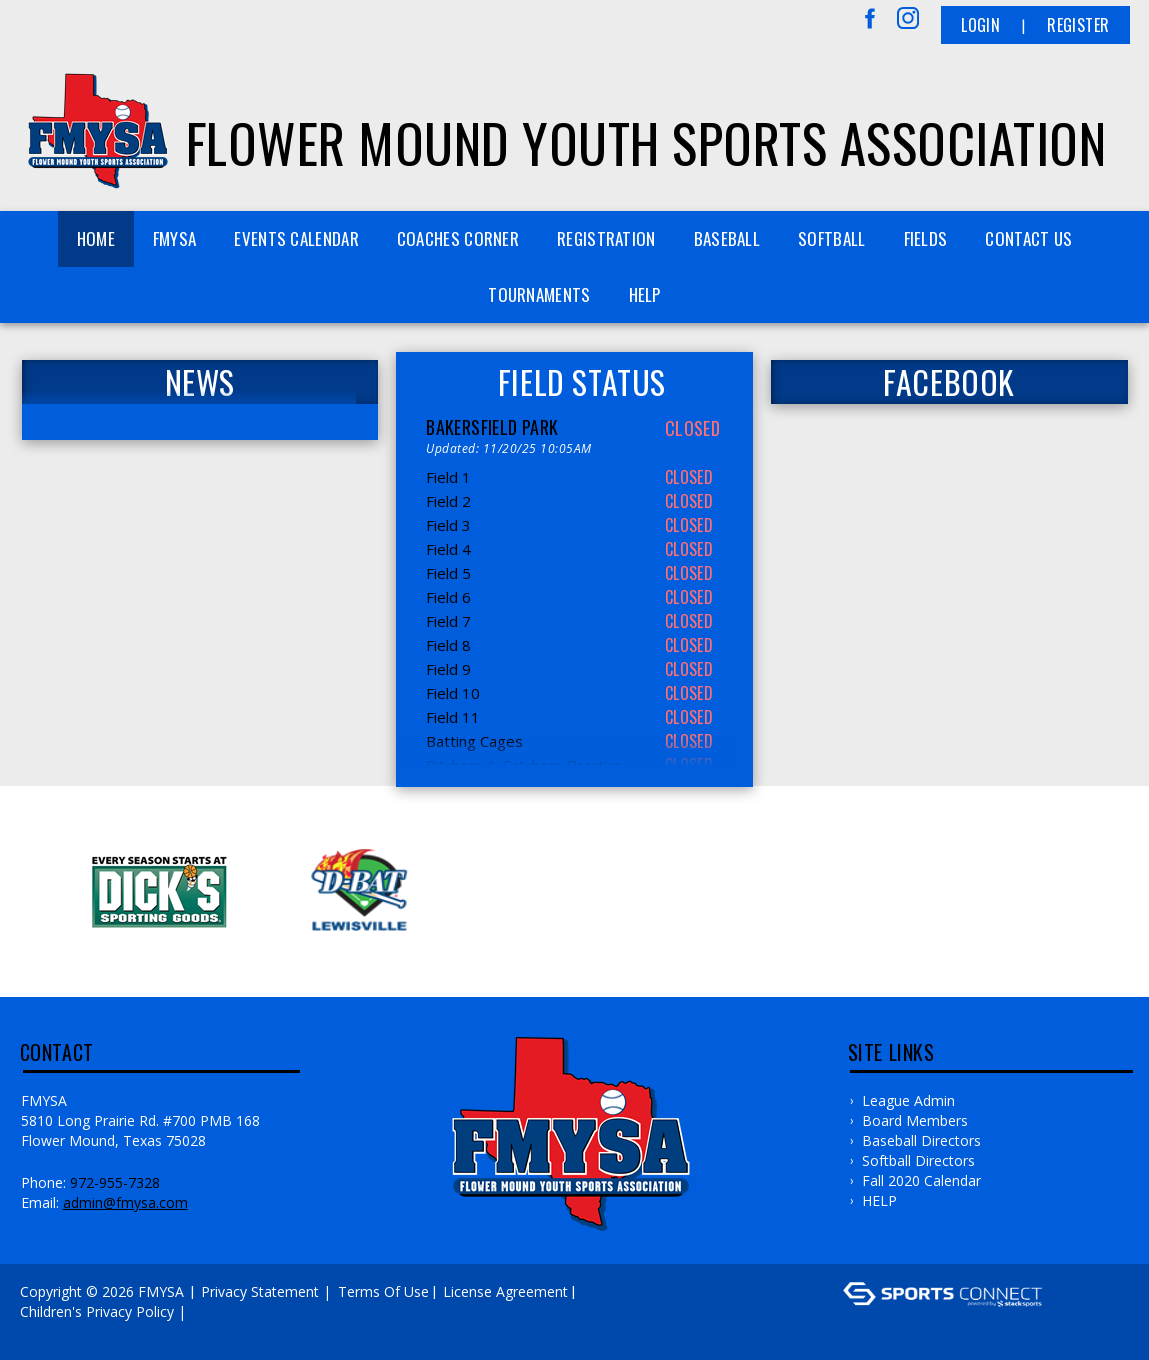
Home (96, 238)
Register (1078, 25)
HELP (645, 294)
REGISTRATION (606, 238)
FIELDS (926, 238)
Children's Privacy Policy (97, 1311)
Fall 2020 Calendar (921, 1180)
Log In (46, 1331)
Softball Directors (918, 1160)
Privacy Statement (260, 1291)
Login (980, 25)
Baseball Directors (921, 1140)
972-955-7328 (115, 1182)
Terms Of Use (383, 1291)
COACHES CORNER (458, 238)
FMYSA (175, 238)
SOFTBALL (831, 238)
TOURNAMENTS (539, 294)
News (200, 382)
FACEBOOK (949, 382)
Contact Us (1028, 238)
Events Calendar (296, 238)
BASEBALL (727, 238)
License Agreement (505, 1291)
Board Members (915, 1120)
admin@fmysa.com (125, 1202)
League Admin (908, 1100)
